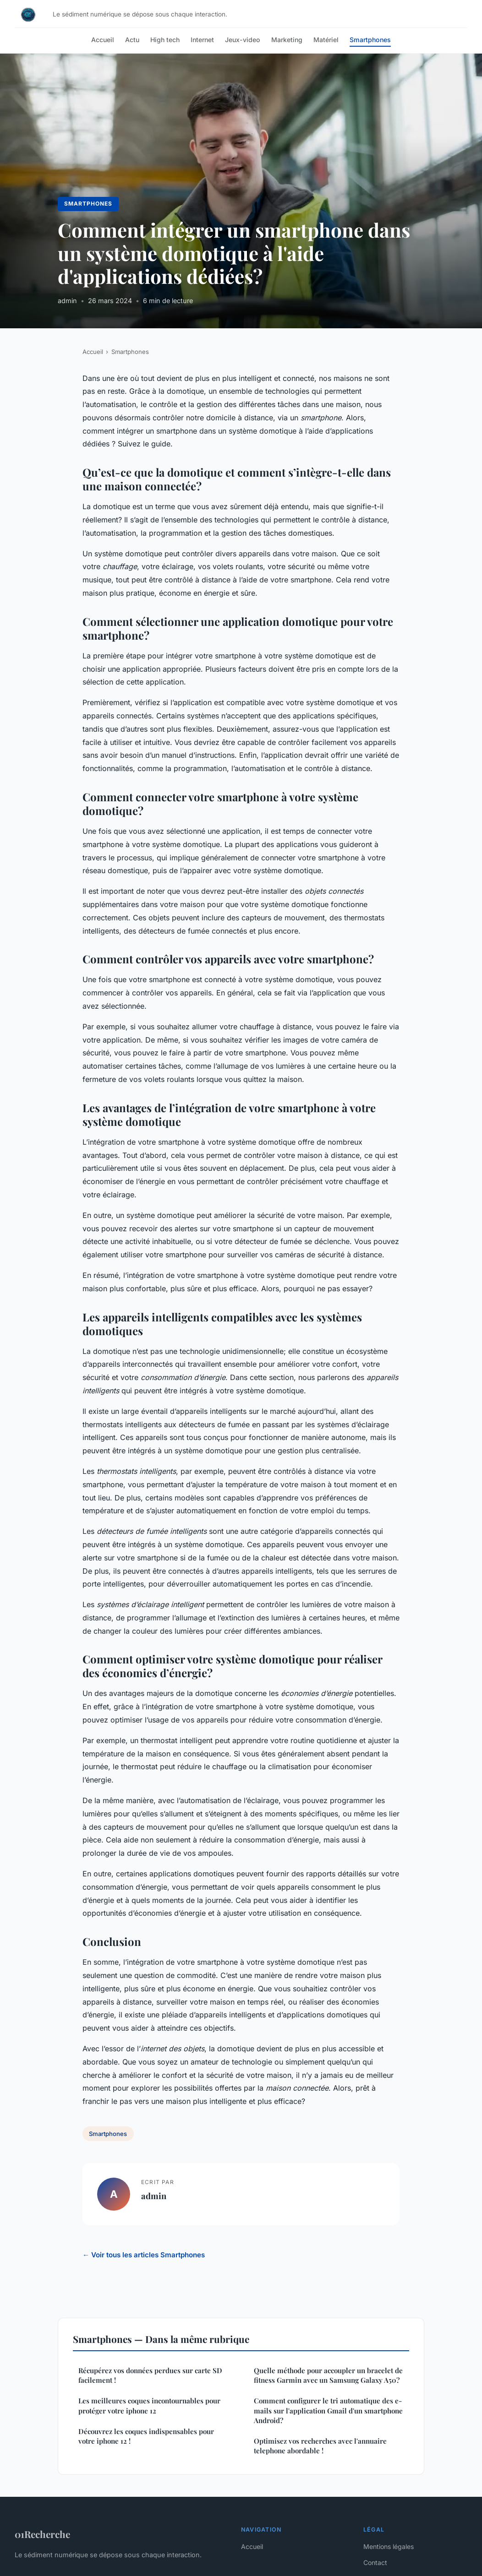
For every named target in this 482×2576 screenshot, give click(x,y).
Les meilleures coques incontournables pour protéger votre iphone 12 (149, 2405)
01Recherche (42, 2533)
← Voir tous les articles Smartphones (143, 2254)
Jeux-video (242, 39)
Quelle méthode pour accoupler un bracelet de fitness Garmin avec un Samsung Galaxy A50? (328, 2375)
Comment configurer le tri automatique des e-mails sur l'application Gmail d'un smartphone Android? (328, 2410)
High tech (165, 39)
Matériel (326, 39)
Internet (202, 39)
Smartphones (370, 39)
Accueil (102, 39)
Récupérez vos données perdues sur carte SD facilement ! (150, 2375)
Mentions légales (388, 2546)
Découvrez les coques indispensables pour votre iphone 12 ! (146, 2436)
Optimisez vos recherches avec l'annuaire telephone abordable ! (320, 2445)
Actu (132, 39)
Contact (375, 2562)
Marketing (286, 39)
